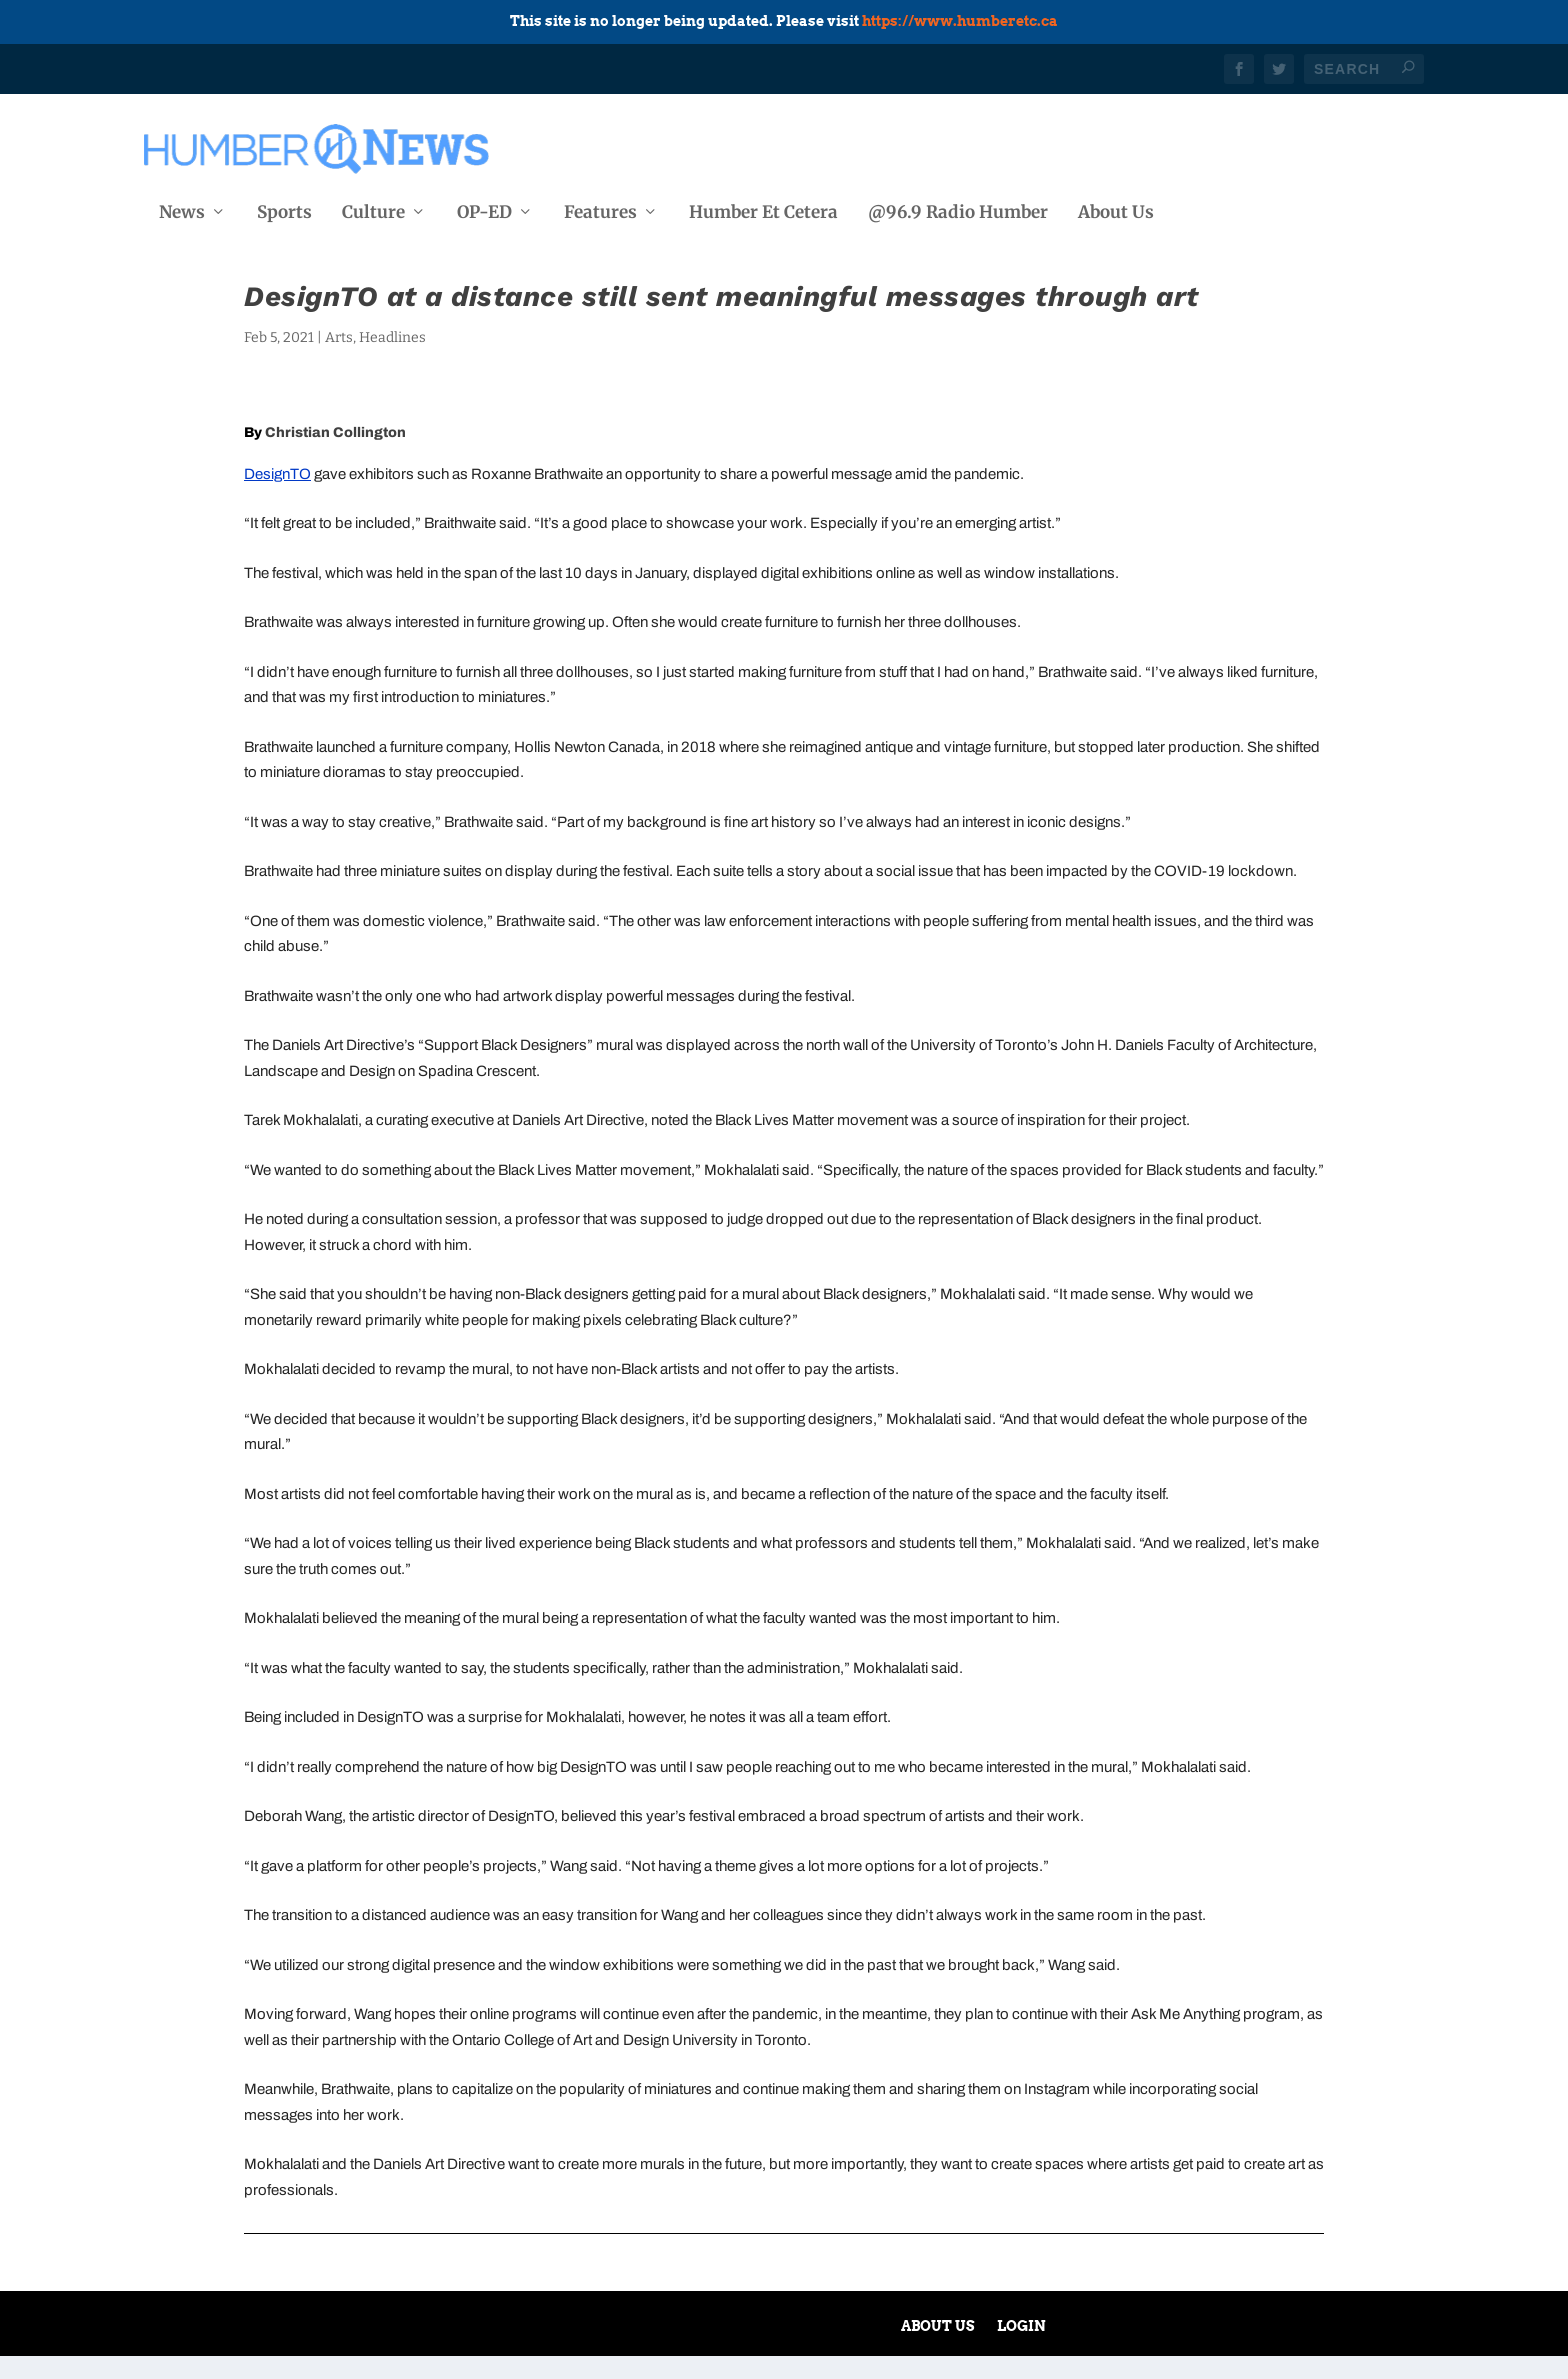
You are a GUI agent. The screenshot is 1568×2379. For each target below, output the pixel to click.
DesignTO (277, 497)
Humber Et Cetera (763, 208)
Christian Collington (335, 455)
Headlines (392, 360)
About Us (1116, 208)
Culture (373, 208)
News (182, 208)
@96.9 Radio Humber (958, 208)
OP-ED (484, 208)
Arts (339, 360)
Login (1021, 2349)
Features (600, 208)
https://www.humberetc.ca (960, 21)
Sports (284, 208)
